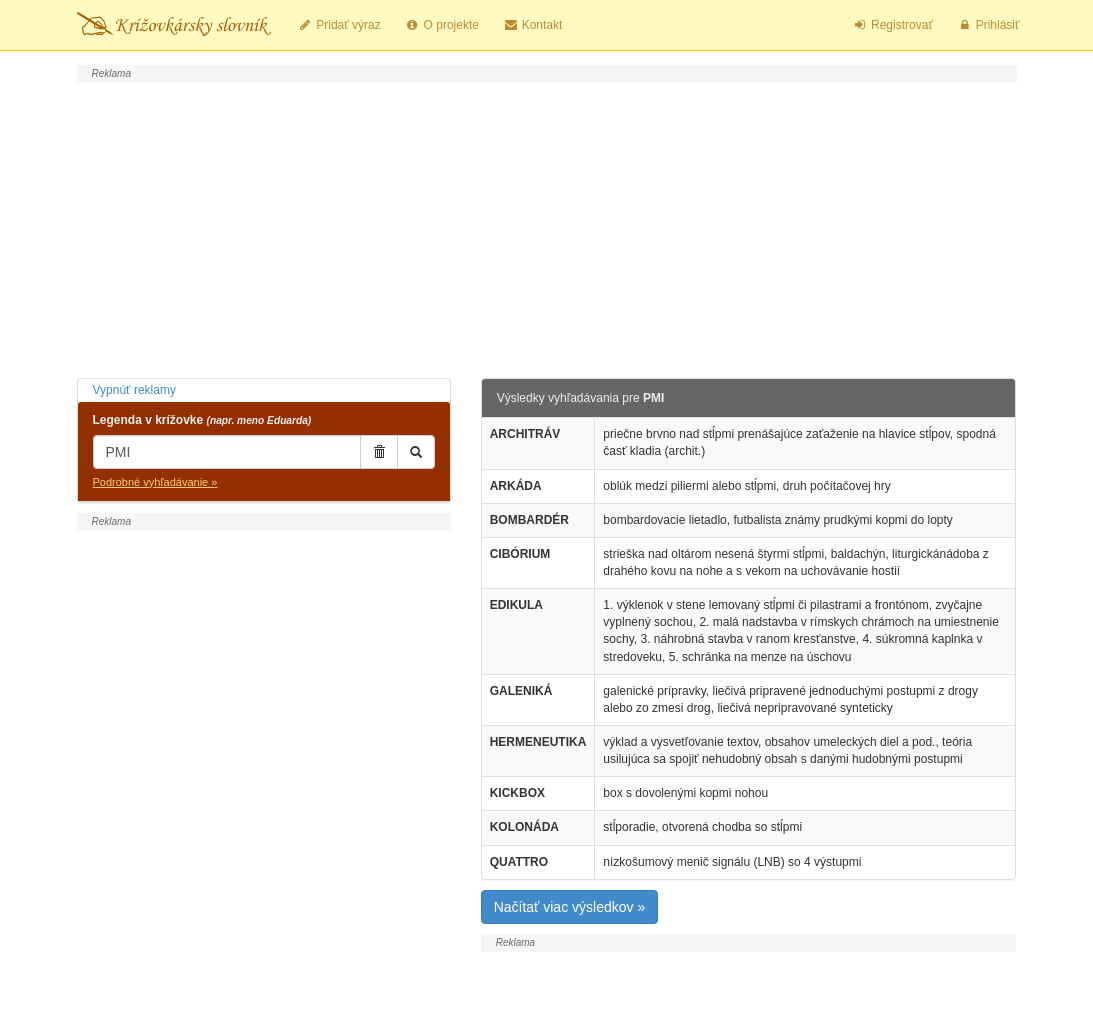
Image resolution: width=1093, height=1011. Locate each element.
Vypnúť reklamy (134, 390)
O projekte (442, 25)
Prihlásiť (988, 25)
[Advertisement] (547, 228)
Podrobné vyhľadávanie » (155, 482)
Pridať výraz (339, 25)
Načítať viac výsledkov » (570, 907)
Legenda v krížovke (202, 420)
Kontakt (532, 25)
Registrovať (892, 25)
